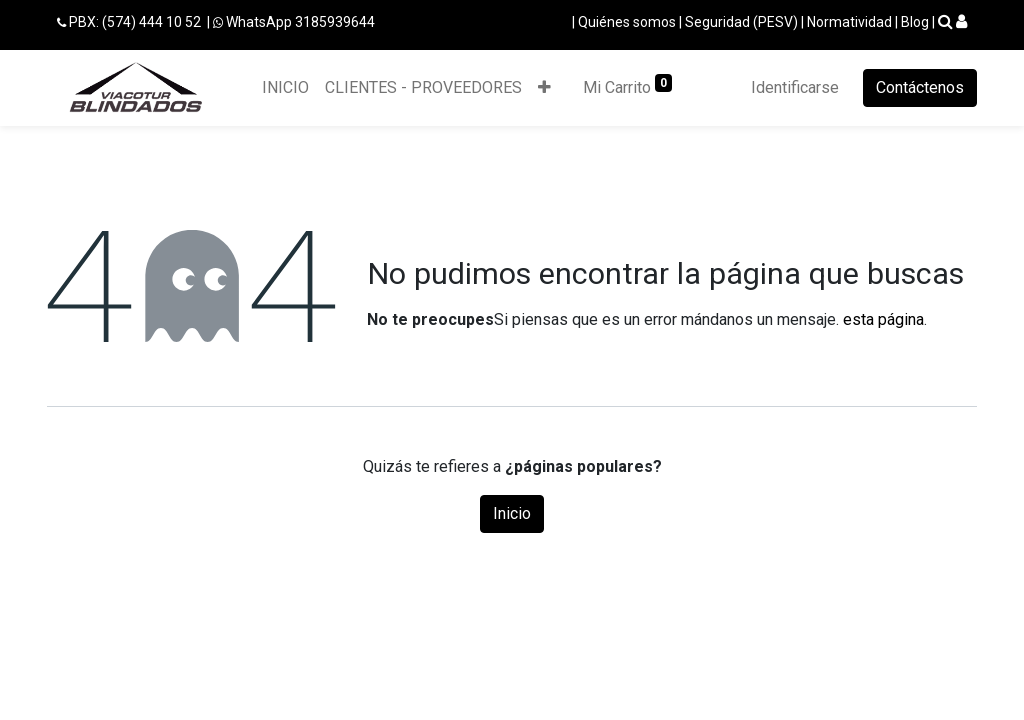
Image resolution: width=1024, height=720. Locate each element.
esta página (883, 319)
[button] (544, 88)
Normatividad (849, 22)
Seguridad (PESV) (741, 22)
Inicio (512, 513)
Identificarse (795, 87)
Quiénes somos (627, 22)
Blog (915, 22)
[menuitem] (285, 88)
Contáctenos (920, 87)
